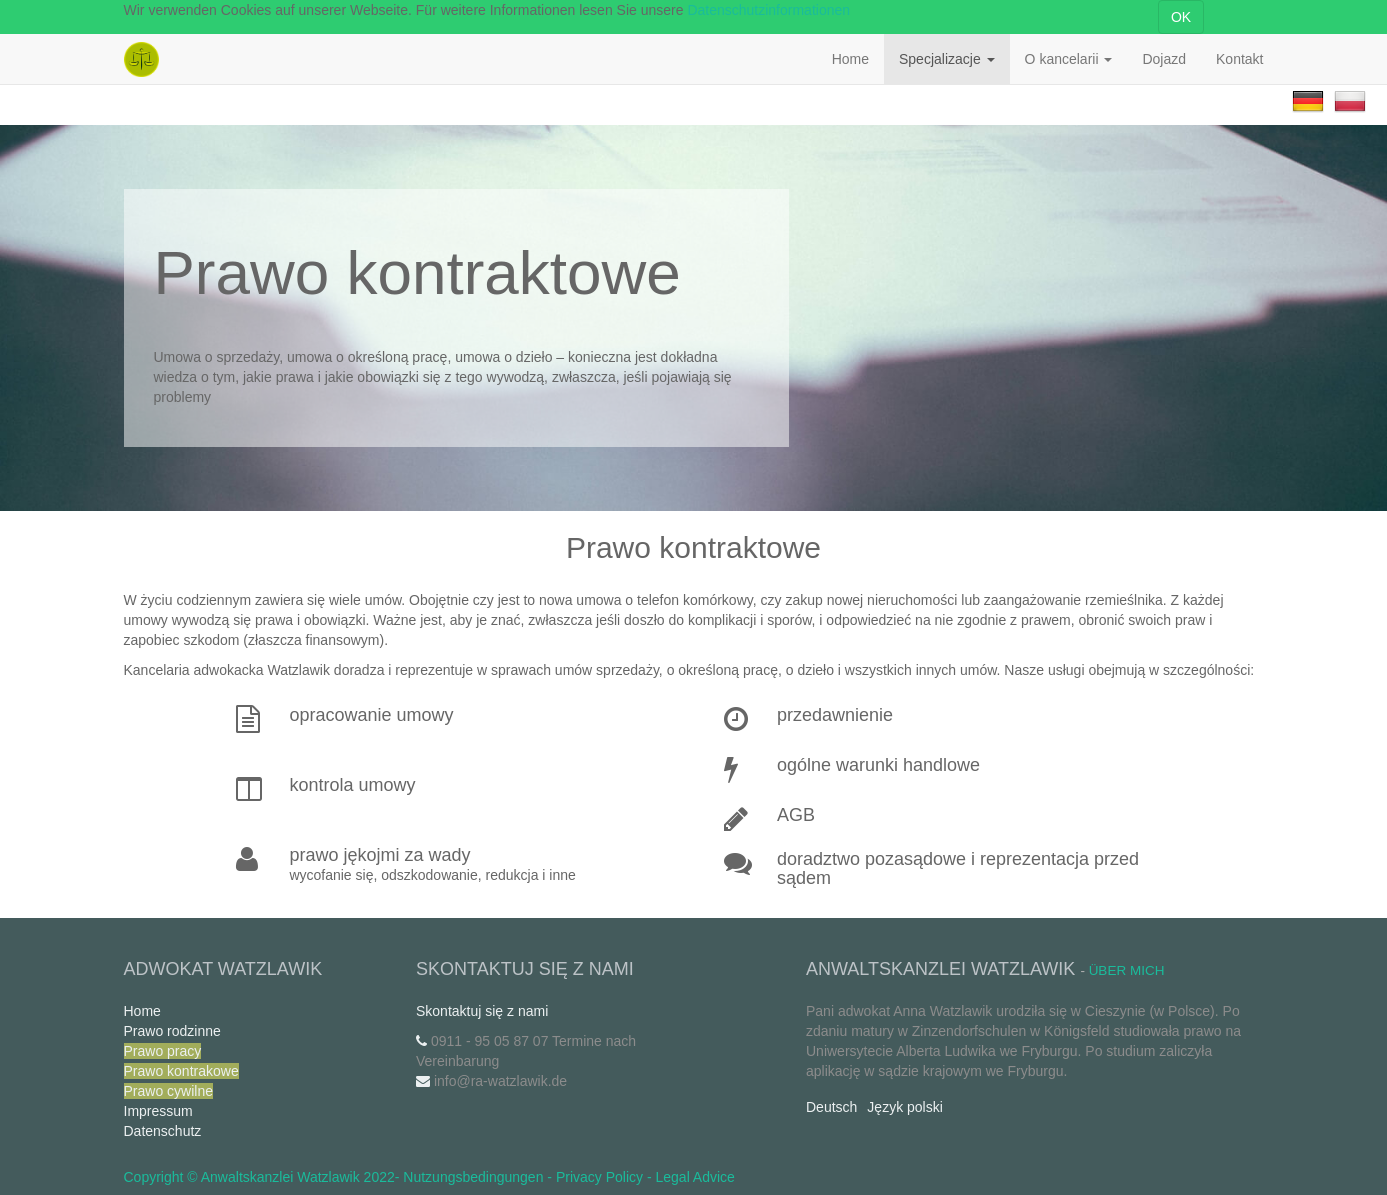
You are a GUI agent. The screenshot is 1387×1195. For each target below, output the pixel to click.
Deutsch (831, 1107)
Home (142, 1011)
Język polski (904, 1107)
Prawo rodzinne (172, 1031)
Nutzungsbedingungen (473, 1177)
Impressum (158, 1111)
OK (1181, 17)
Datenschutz (163, 1131)
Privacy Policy (599, 1177)
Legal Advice (695, 1177)
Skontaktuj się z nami (482, 1011)
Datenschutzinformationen (768, 10)
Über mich (1127, 970)
